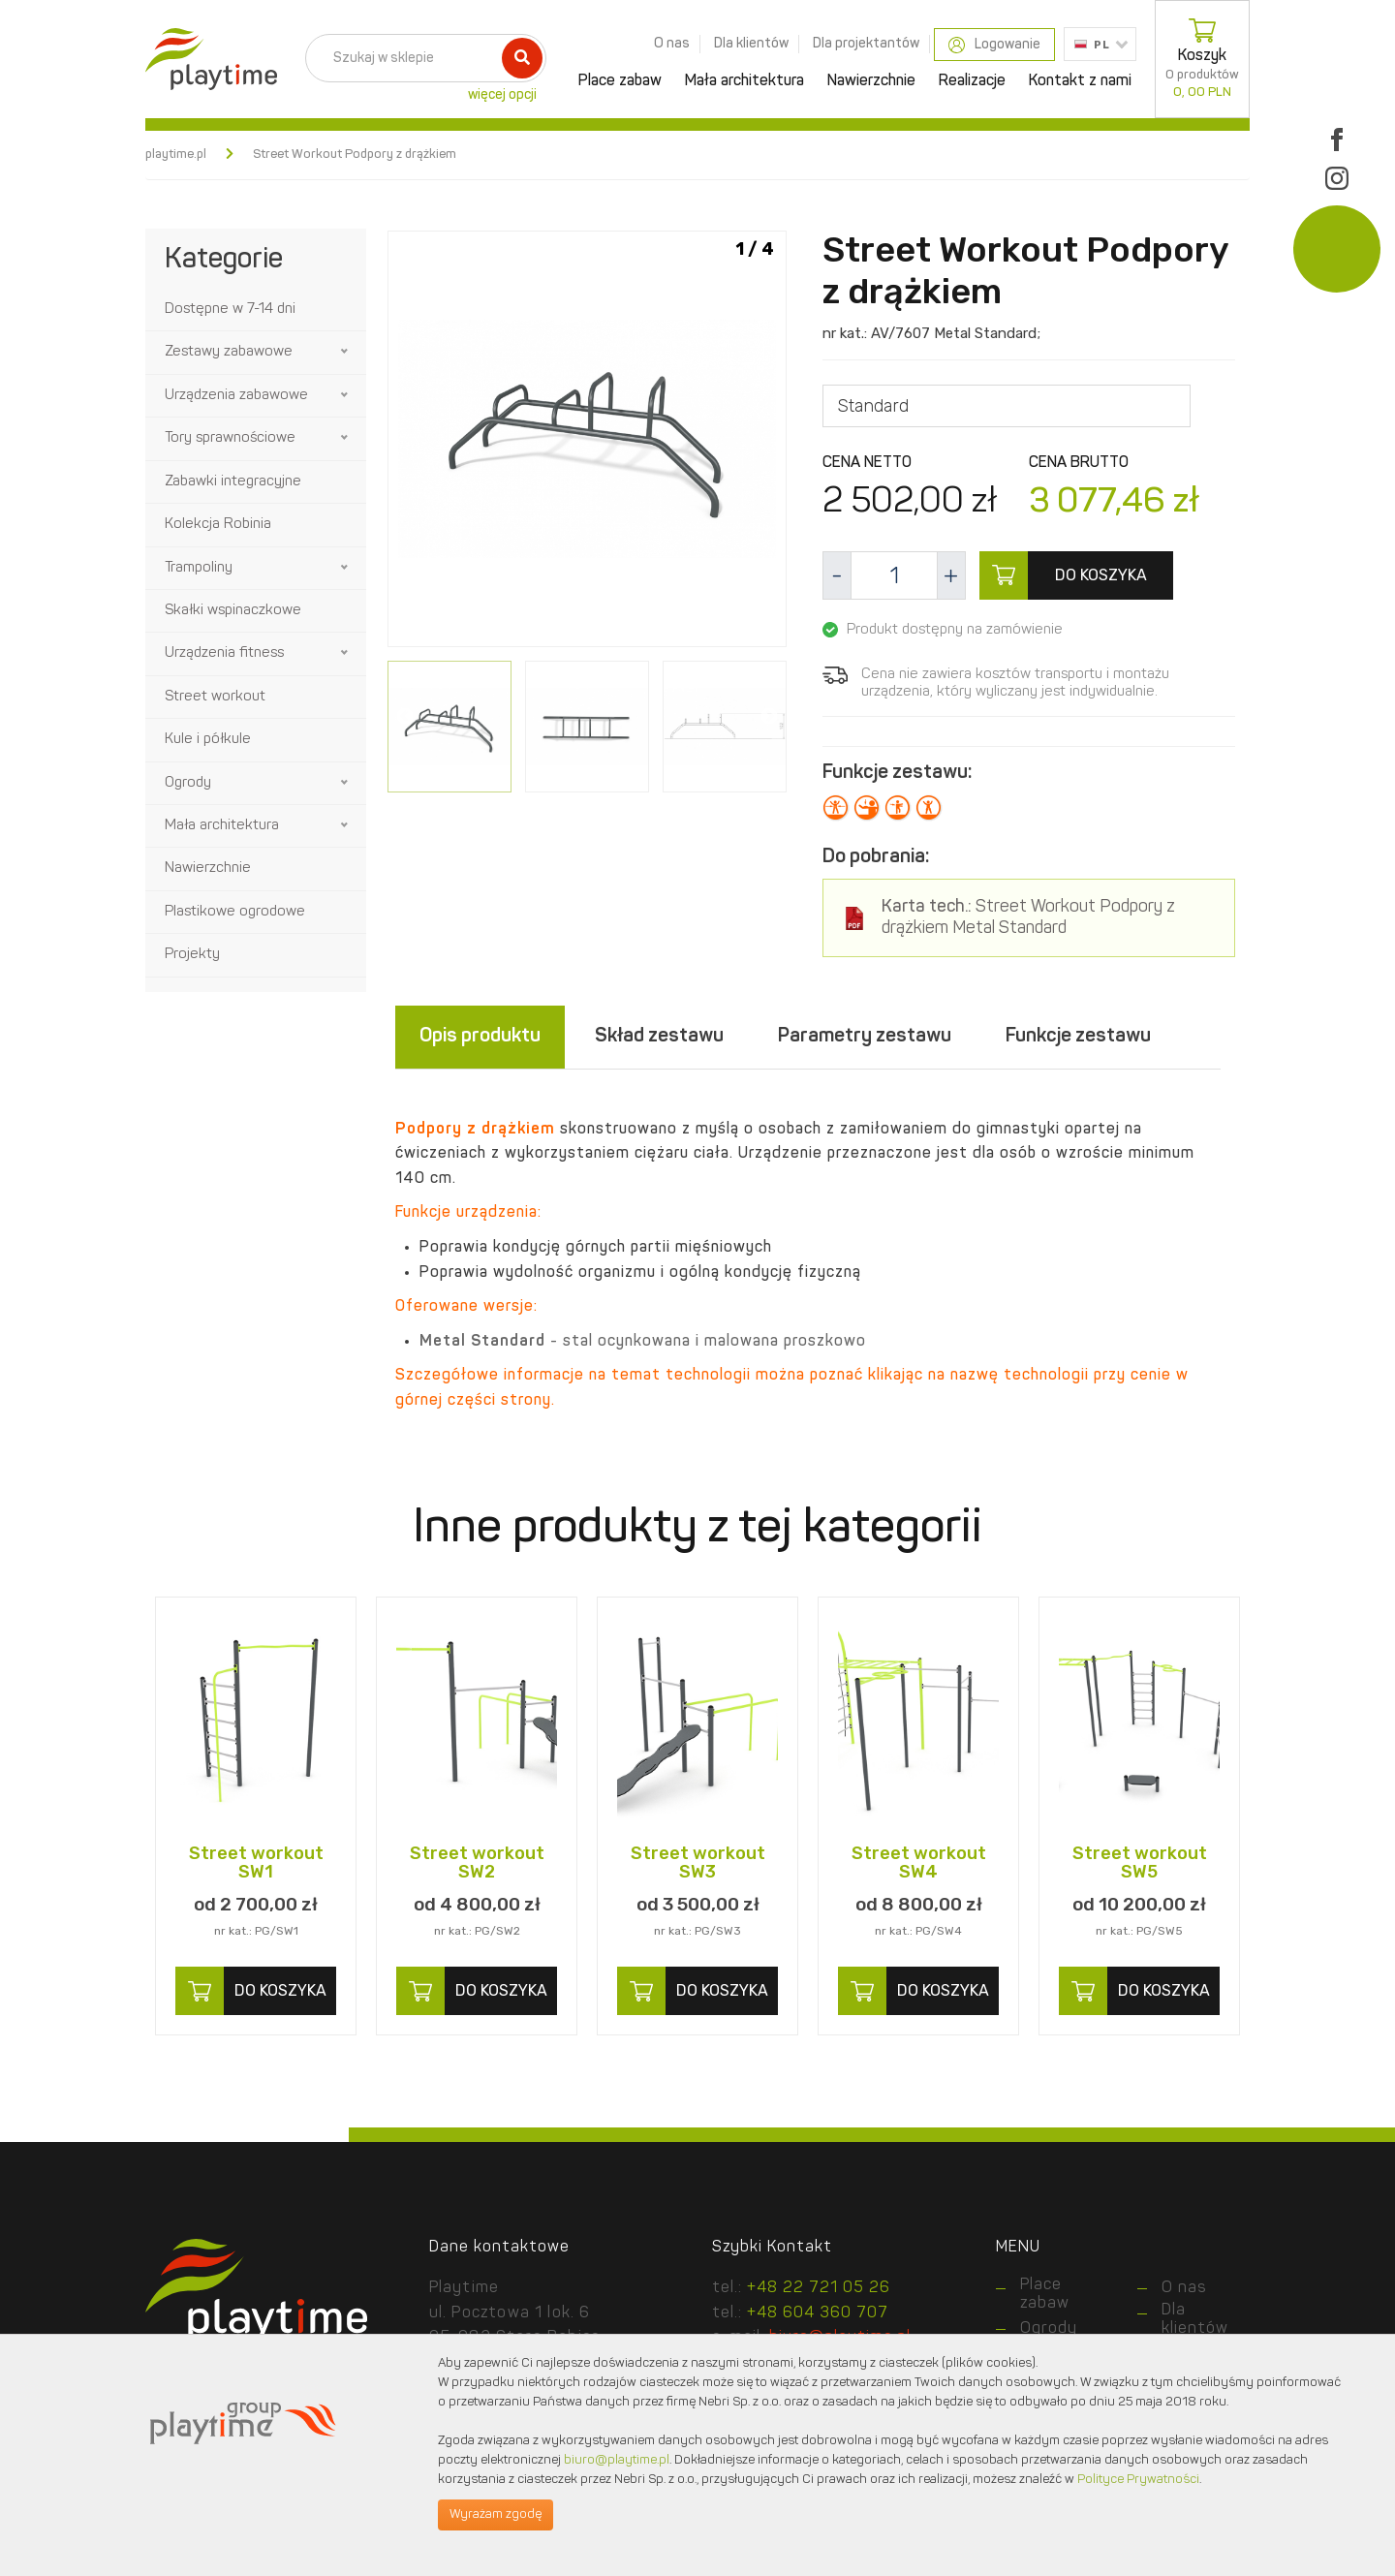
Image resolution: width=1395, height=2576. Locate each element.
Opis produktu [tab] (480, 1036)
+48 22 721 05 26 (818, 2288)
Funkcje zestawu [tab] (1078, 1036)
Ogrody (188, 783)
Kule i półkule (208, 739)
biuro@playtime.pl (616, 2460)
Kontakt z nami (1080, 81)
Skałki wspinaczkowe (233, 611)
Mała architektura (744, 81)
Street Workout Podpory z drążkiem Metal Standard (1028, 918)
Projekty (192, 954)
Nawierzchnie (871, 81)
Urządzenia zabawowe (236, 395)
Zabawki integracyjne (233, 482)
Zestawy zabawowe (229, 352)
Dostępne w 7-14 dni (230, 309)
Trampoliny (198, 568)
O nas (672, 43)
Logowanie (994, 45)
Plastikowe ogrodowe (235, 912)
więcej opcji (502, 95)
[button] (345, 351)
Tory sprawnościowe (230, 438)
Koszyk (1202, 59)
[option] (587, 442)
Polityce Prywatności (1138, 2479)
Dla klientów (751, 43)
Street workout (215, 697)
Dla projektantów (866, 43)
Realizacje (972, 81)
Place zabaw (620, 81)
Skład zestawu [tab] (659, 1036)
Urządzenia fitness (224, 653)
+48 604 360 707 (817, 2313)
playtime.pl (175, 154)
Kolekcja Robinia (218, 524)
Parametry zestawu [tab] (864, 1036)
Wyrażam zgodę (496, 2514)
